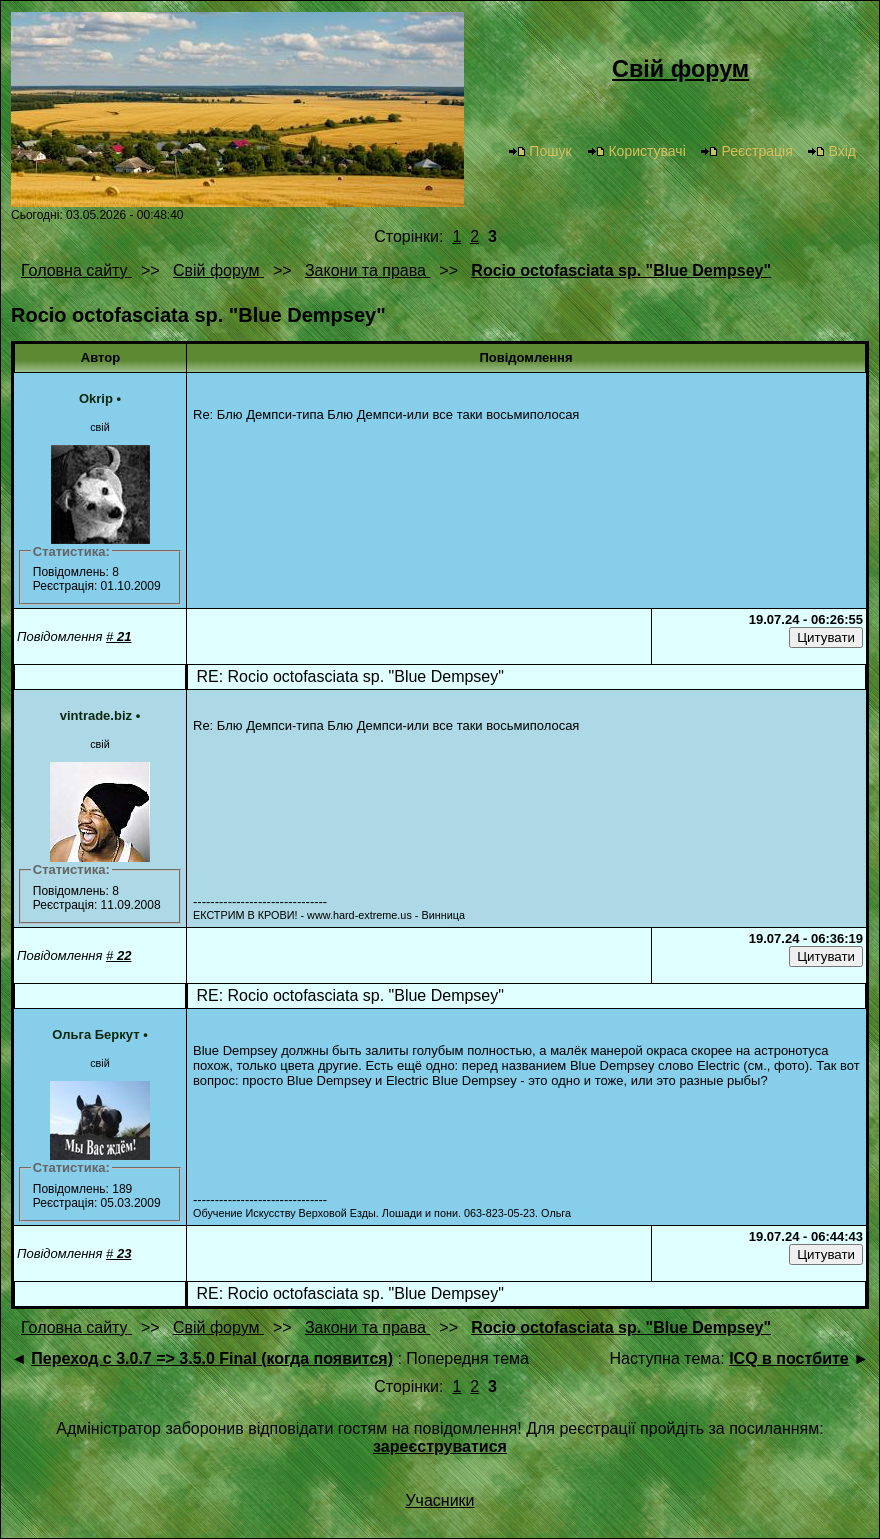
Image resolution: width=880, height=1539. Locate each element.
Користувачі (636, 151)
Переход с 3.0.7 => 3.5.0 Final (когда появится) (212, 1358)
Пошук (539, 151)
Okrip (96, 398)
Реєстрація (746, 151)
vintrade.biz (96, 715)
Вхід (831, 151)
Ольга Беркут (95, 1034)
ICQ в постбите (789, 1358)
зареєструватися (440, 1446)
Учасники (439, 1500)
